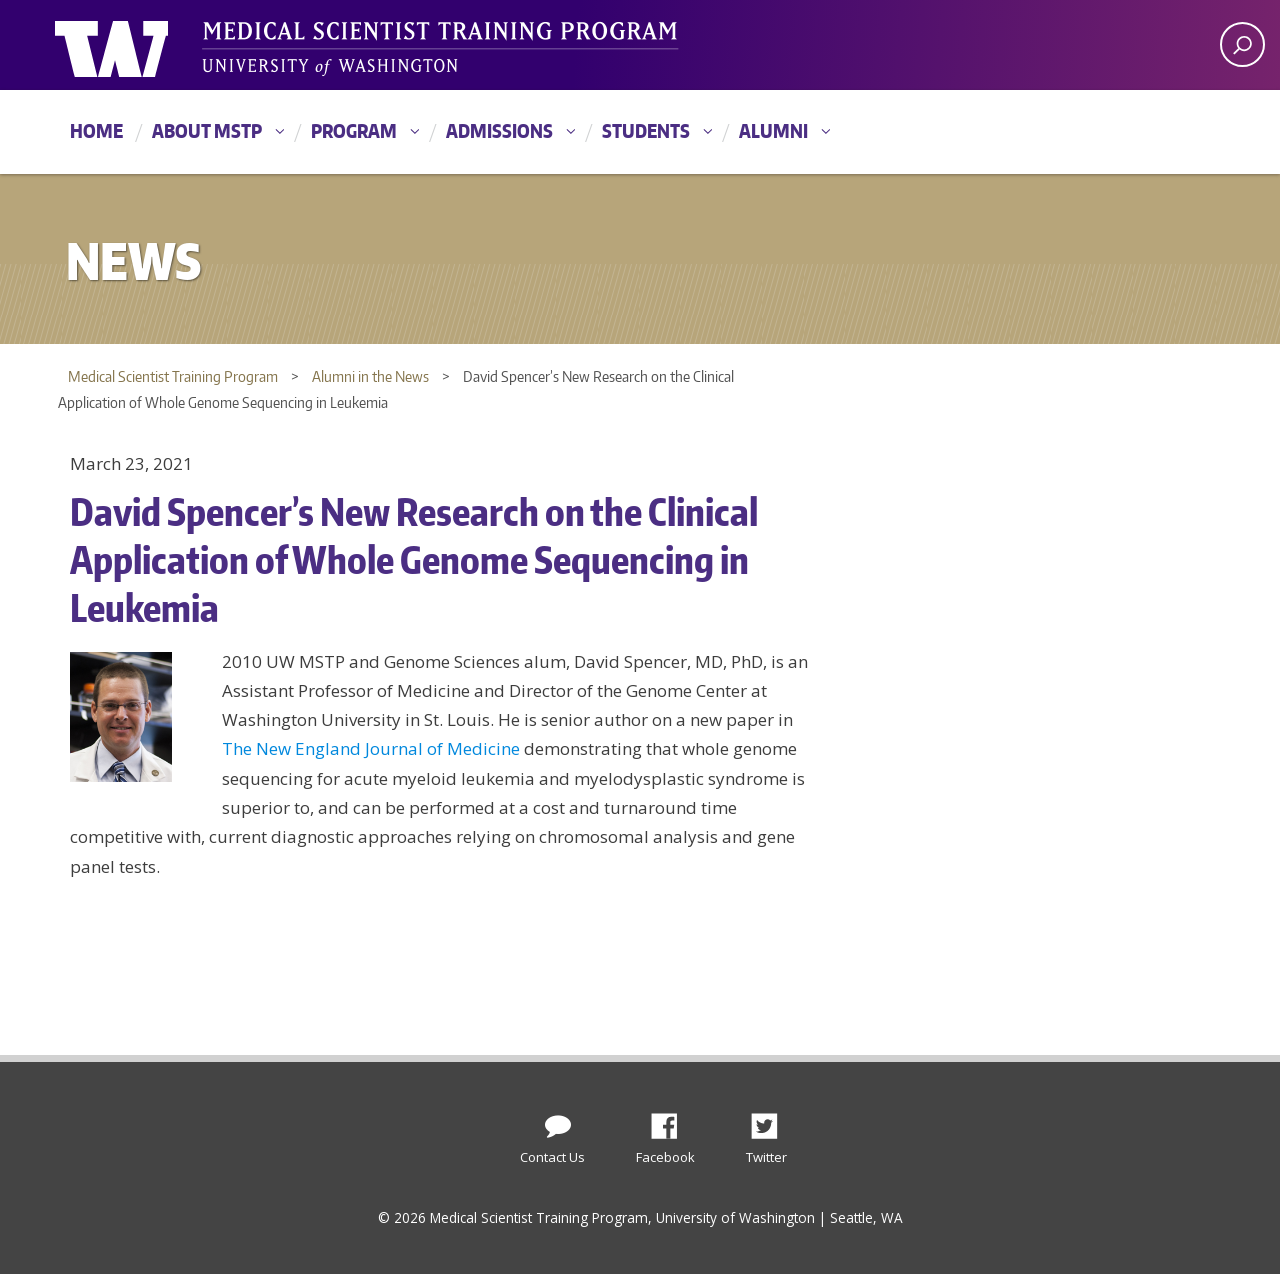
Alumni (773, 130)
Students (646, 130)
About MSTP (207, 130)
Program (354, 130)
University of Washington (136, 45)
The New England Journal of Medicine (371, 748)
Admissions (499, 130)
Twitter (772, 1121)
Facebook (672, 1121)
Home (96, 130)
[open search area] (1242, 44)
